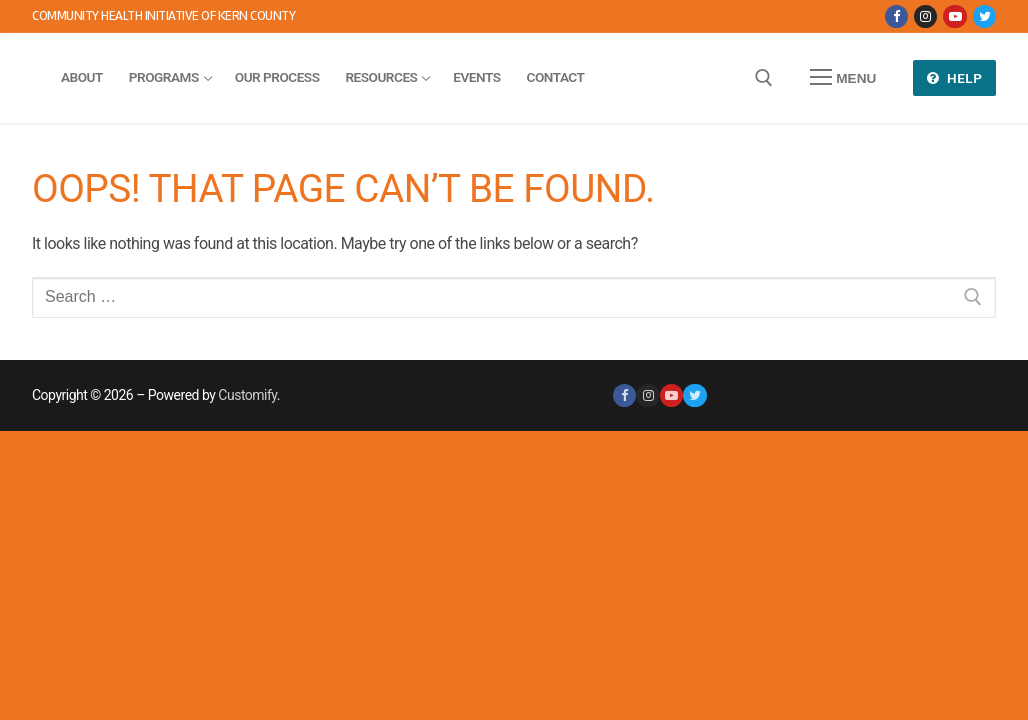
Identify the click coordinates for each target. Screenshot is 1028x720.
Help (955, 78)
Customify (247, 395)
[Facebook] (896, 16)
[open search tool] (764, 78)
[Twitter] (984, 16)
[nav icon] (843, 78)
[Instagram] (925, 16)
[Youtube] (954, 16)
